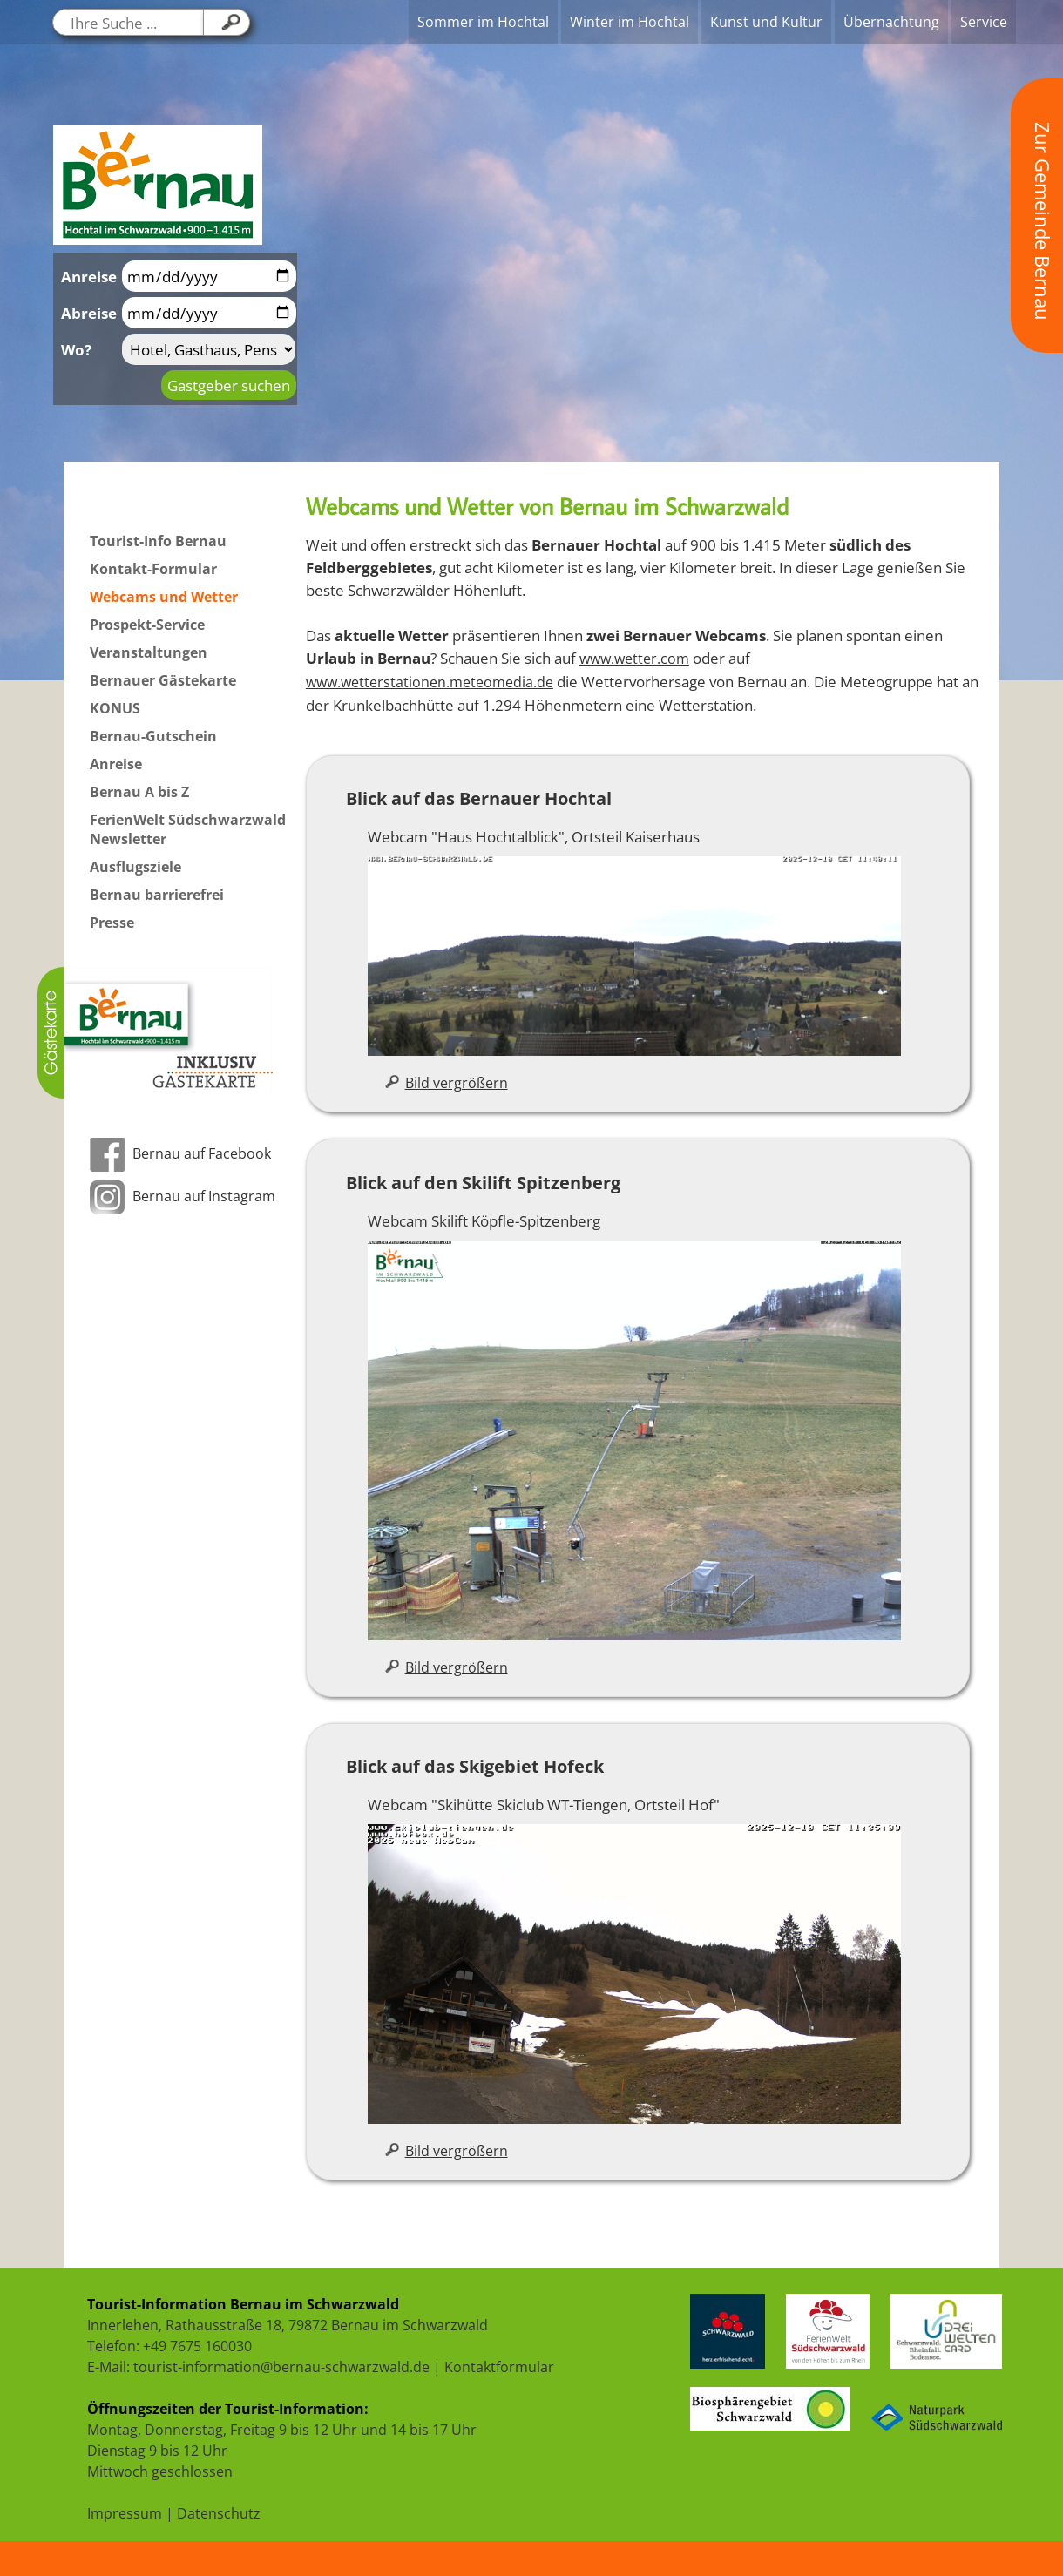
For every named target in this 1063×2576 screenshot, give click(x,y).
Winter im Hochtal (629, 21)
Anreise (116, 764)
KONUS (115, 708)
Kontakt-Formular (153, 568)
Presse (112, 922)
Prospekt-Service (147, 624)
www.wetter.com (634, 658)
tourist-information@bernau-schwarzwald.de (281, 2367)
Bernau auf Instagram (182, 1196)
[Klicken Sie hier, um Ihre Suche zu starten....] (227, 22)
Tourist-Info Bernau (158, 541)
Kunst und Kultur (766, 21)
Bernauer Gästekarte (163, 680)
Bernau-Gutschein (153, 736)
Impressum (124, 2513)
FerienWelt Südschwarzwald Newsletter (188, 829)
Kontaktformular (499, 2367)
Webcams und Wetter (164, 596)
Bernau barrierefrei (157, 894)
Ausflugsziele (135, 866)
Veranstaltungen (148, 652)
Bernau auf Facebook (180, 1153)
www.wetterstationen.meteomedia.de (429, 682)
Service (983, 21)
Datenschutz (219, 2513)
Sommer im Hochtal (483, 21)
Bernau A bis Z (139, 791)
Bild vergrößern (446, 1082)
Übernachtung (891, 21)
